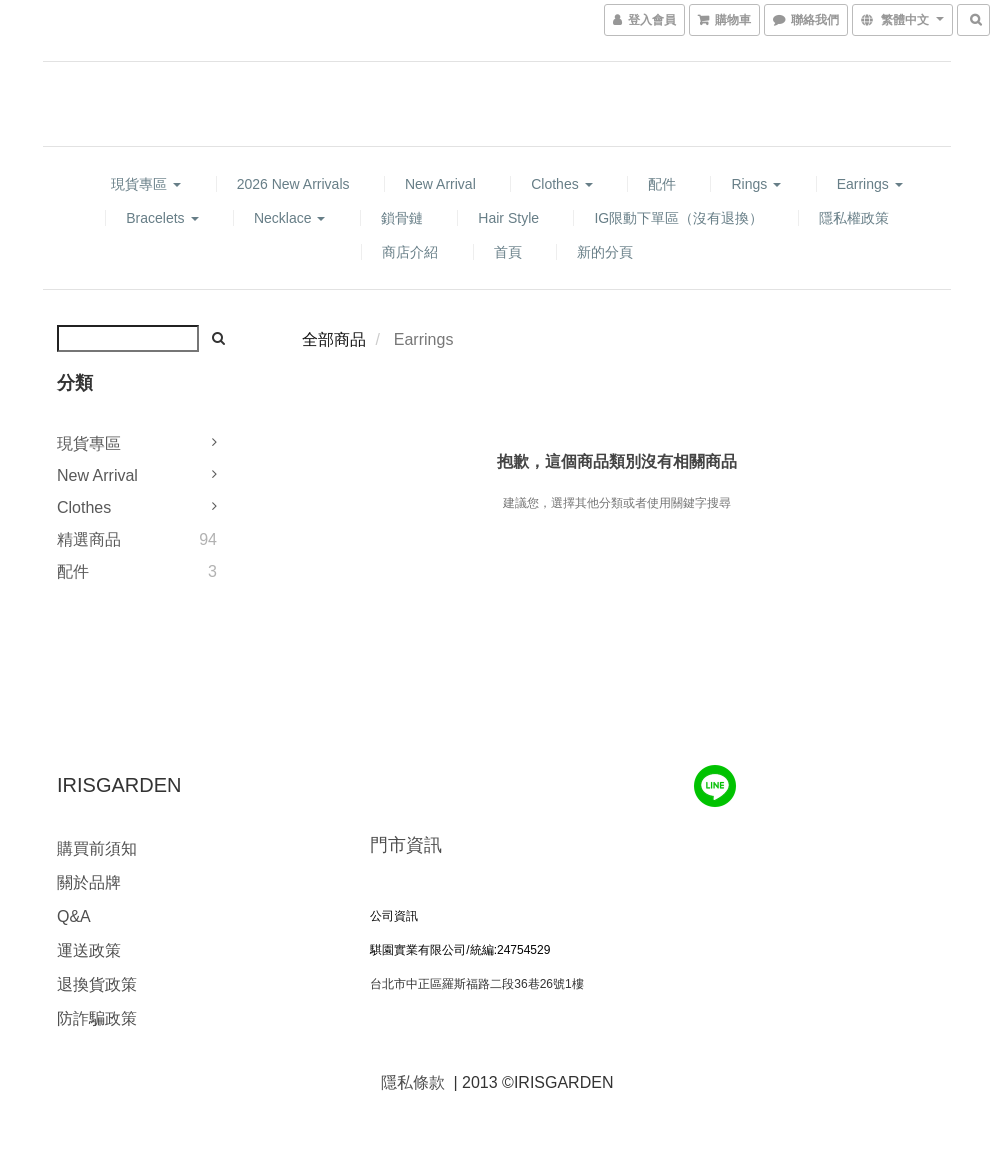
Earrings (870, 184)
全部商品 (334, 339)
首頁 (508, 252)
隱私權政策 (854, 218)
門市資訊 (406, 845)
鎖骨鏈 (402, 218)
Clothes (561, 184)
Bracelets (162, 218)
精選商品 (89, 539)
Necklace (289, 218)
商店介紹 (410, 252)
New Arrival (440, 184)
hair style (508, 218)
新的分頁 (605, 252)
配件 (662, 184)
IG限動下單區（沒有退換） (678, 218)
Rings (756, 184)
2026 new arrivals (293, 184)
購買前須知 (97, 848)
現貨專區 (146, 184)
